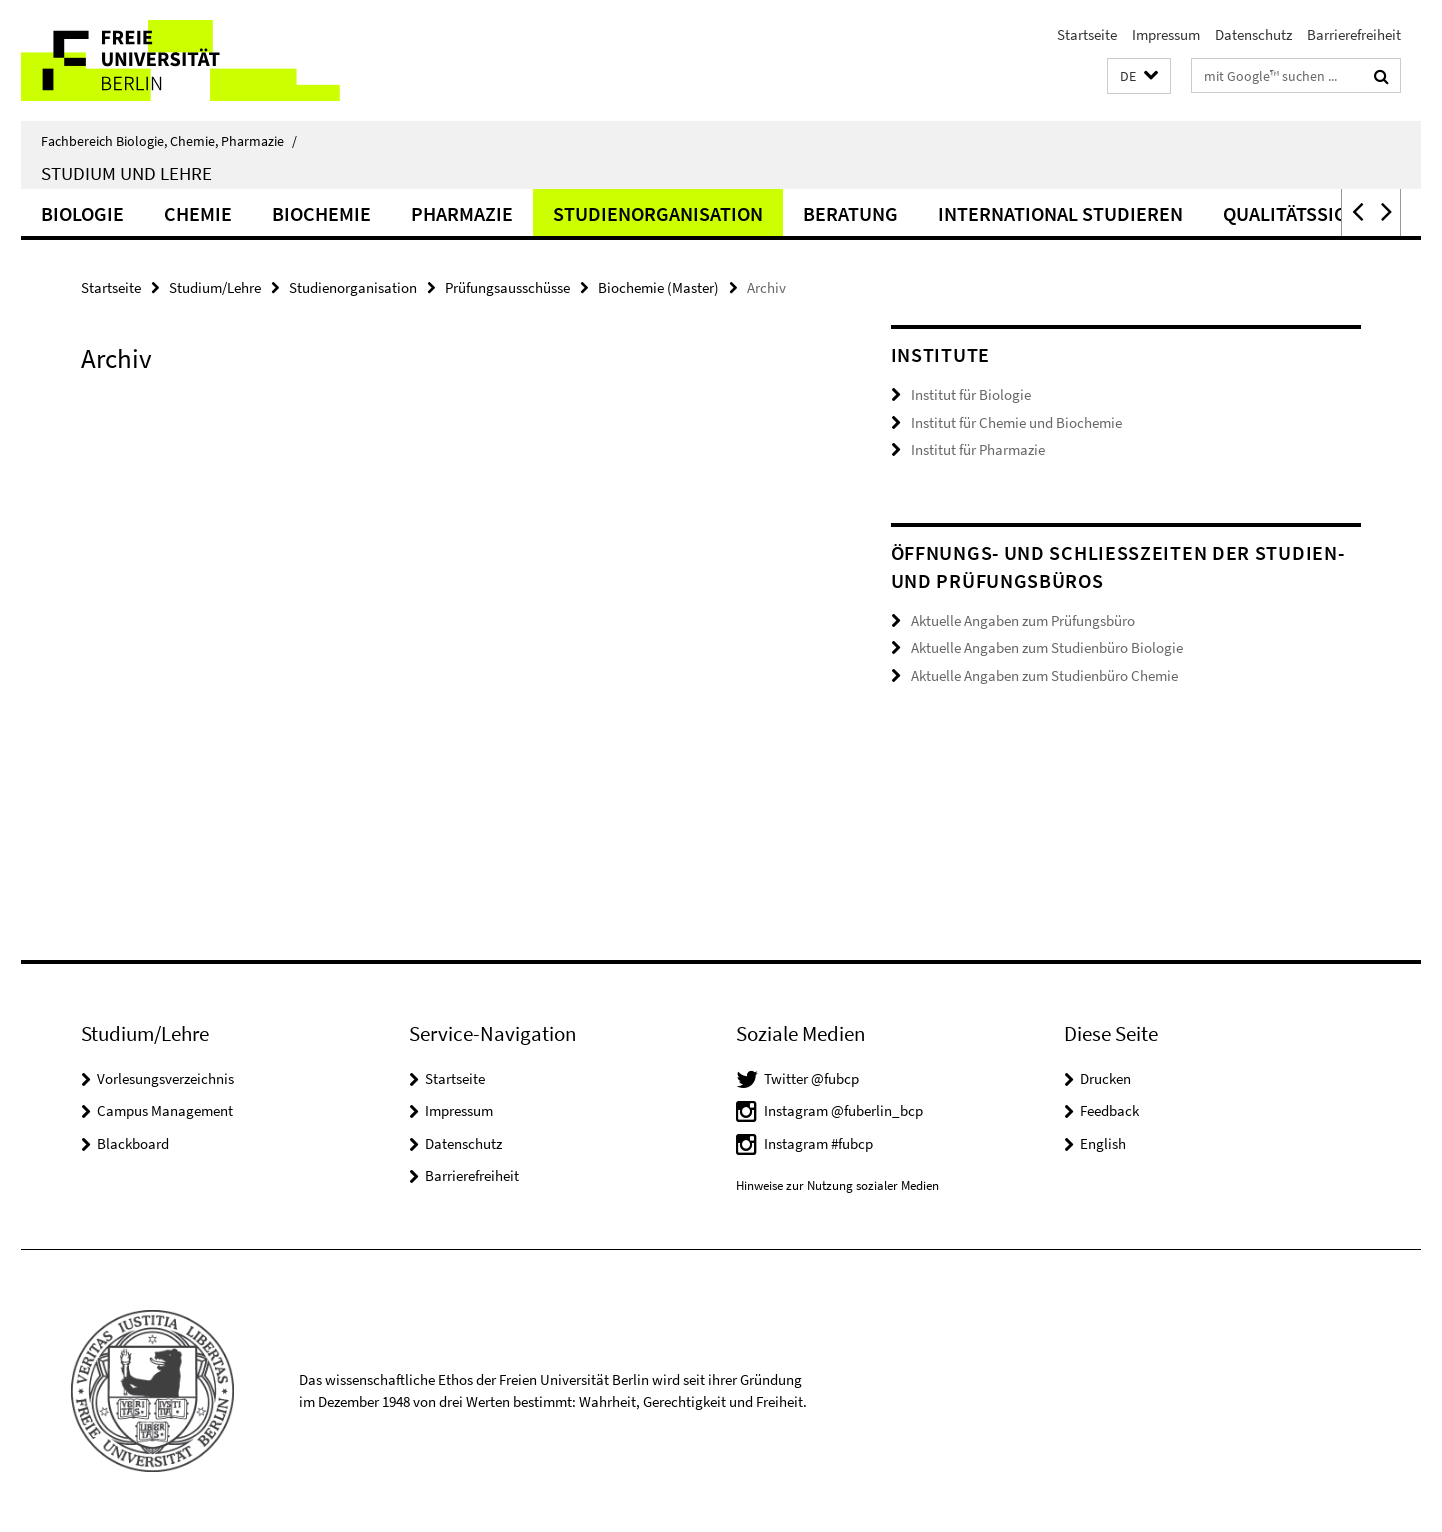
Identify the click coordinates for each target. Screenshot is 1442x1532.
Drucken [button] (1105, 1078)
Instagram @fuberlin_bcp (843, 1110)
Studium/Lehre (215, 287)
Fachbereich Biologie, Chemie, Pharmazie (169, 141)
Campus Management (165, 1110)
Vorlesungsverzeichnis (165, 1078)
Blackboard (133, 1143)
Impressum (1166, 34)
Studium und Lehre (126, 173)
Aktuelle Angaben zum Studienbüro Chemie (1044, 675)
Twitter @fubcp (811, 1078)
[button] (1139, 76)
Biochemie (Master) (658, 287)
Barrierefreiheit (1354, 34)
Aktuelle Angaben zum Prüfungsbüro (1023, 620)
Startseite (1087, 34)
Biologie (82, 213)
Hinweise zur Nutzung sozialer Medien (837, 1185)
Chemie (198, 213)
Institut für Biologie (971, 394)
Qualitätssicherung (1322, 213)
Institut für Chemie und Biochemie (1016, 422)
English (1103, 1143)
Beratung (850, 213)
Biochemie (321, 213)
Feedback (1109, 1110)
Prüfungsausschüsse (507, 287)
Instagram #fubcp (818, 1143)
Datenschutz (1253, 34)
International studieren (1060, 213)
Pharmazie (462, 213)
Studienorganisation (658, 213)
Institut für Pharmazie (978, 449)
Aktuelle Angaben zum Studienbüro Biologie (1047, 647)
